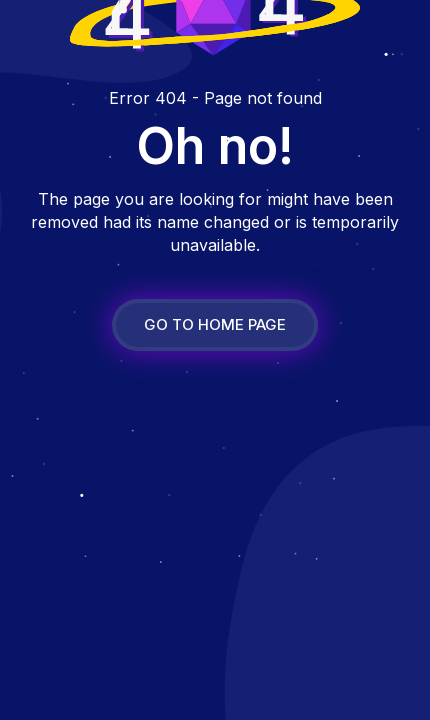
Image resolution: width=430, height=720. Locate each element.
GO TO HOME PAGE (215, 324)
